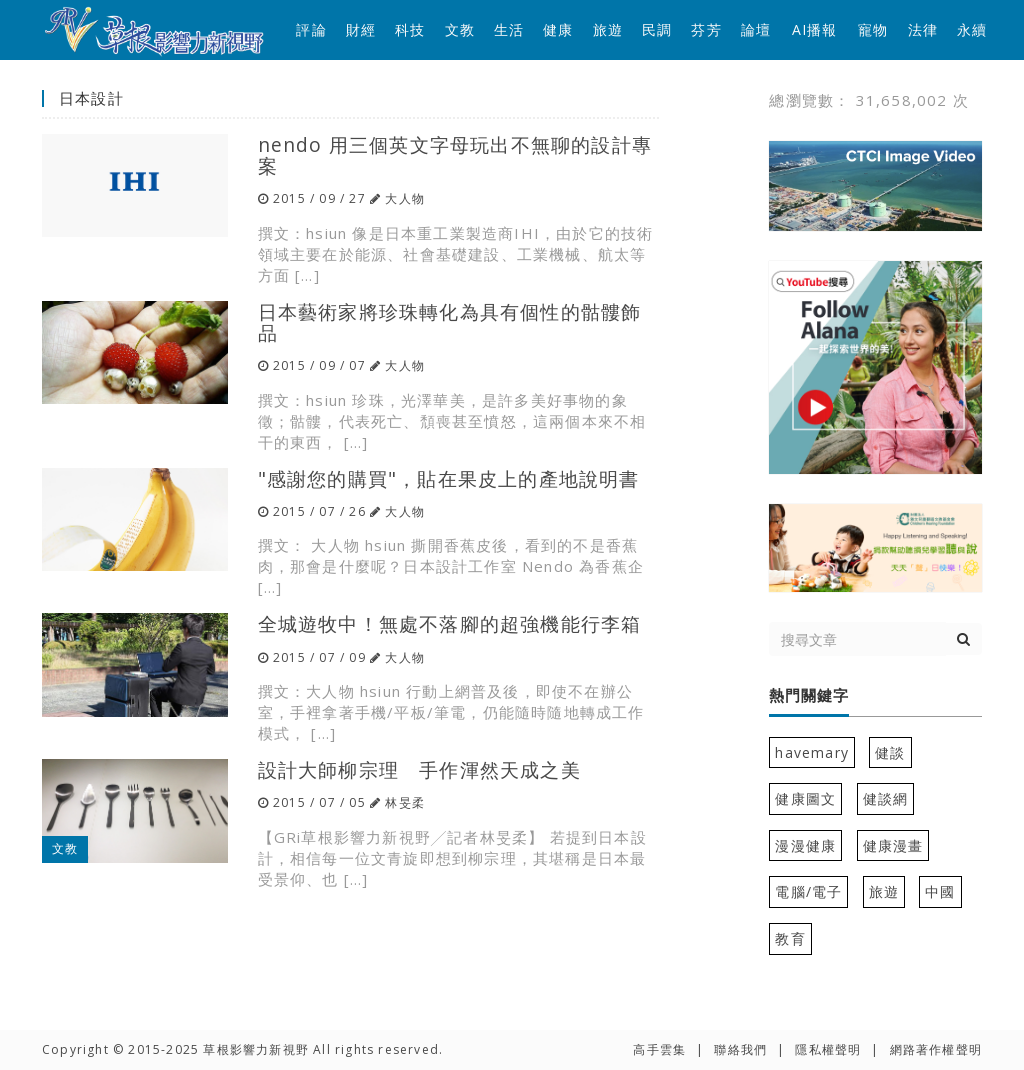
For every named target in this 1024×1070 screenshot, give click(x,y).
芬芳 (706, 29)
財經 (361, 29)
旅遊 (608, 29)
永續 (972, 29)
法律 (923, 29)
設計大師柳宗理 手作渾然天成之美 (419, 769)
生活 (509, 29)
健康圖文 (805, 798)
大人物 (405, 198)
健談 (890, 752)
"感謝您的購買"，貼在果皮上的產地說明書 (449, 478)
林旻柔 (405, 802)
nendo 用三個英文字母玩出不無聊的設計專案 (455, 155)
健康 (558, 29)
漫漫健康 (805, 845)
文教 (460, 29)
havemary (812, 752)
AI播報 (815, 29)
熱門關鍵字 (809, 696)
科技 (410, 29)
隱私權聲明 (828, 1049)
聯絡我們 (740, 1049)
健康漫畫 (893, 845)
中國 (940, 891)
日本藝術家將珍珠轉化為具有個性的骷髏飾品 (450, 322)
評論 (311, 29)
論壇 (756, 29)
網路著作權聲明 (936, 1049)
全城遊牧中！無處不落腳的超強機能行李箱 (450, 623)
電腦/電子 (808, 891)
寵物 (873, 29)
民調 (657, 29)
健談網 (886, 798)
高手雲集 (659, 1049)
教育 (790, 938)
